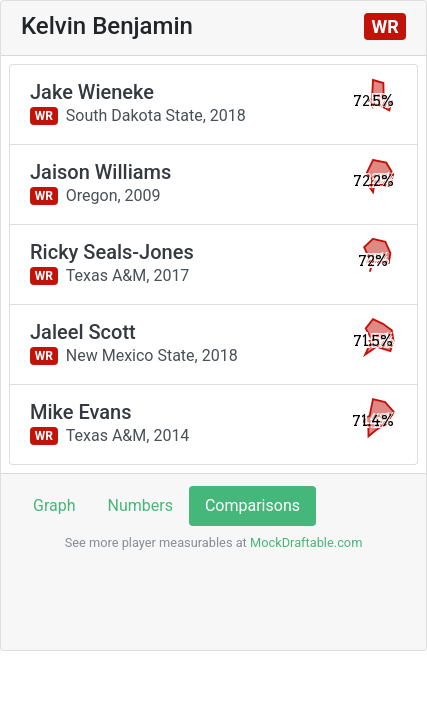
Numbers (140, 505)
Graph (54, 505)
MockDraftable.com (305, 542)
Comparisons (252, 505)
